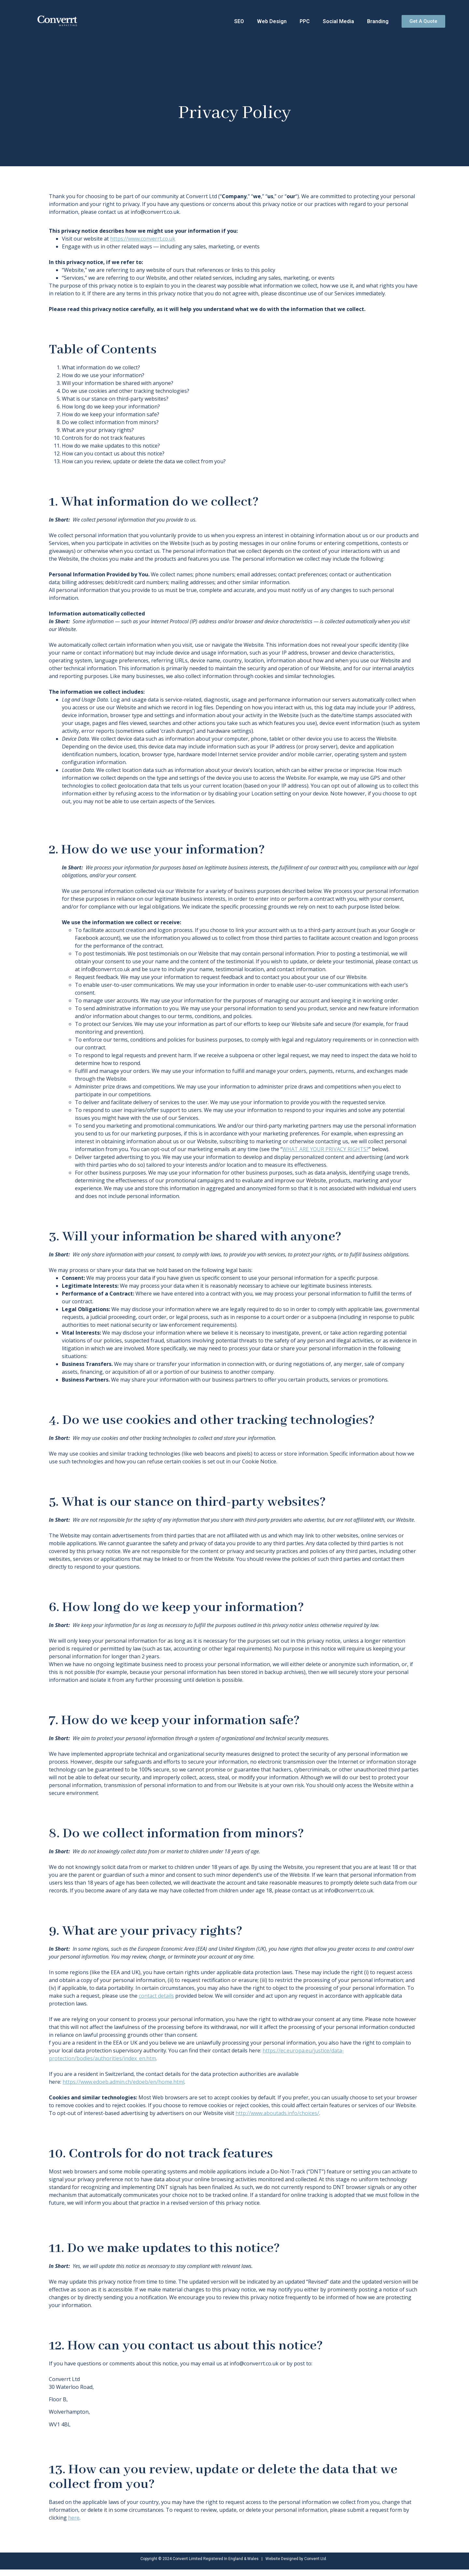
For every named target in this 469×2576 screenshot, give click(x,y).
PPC (305, 21)
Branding (378, 21)
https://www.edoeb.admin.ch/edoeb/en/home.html (123, 2081)
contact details (156, 1995)
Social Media (338, 21)
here (73, 2517)
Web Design (272, 21)
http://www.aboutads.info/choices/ (277, 2113)
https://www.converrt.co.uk (142, 238)
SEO (239, 21)
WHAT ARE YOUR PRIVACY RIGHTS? (325, 1149)
